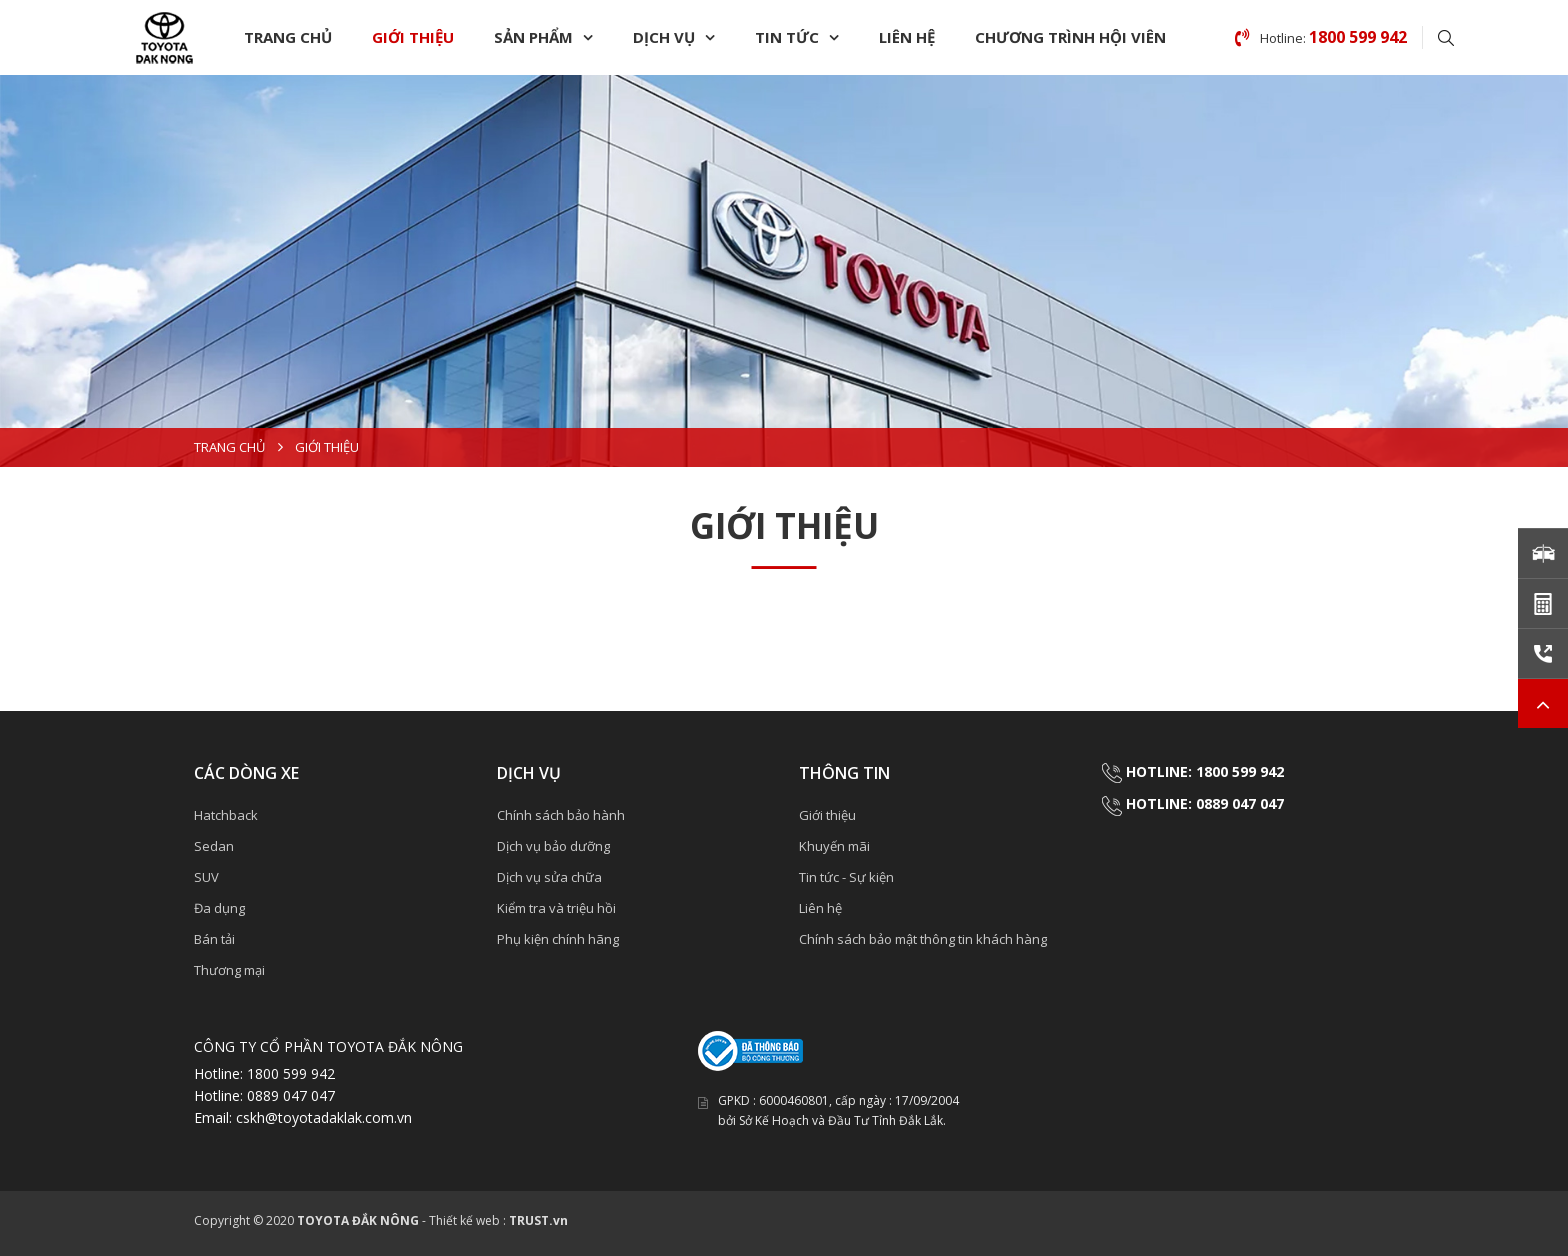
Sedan (214, 846)
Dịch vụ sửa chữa (549, 877)
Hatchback (226, 815)
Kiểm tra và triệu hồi (556, 908)
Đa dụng (219, 908)
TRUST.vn (538, 1220)
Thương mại (229, 970)
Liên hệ (907, 37)
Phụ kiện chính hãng (558, 939)
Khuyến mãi (834, 846)
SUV (206, 877)
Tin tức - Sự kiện (846, 877)
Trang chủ (288, 37)
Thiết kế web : (467, 1220)
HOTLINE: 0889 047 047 (1205, 803)
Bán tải (214, 939)
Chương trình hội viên (1070, 37)
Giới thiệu (413, 37)
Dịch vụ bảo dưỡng (553, 846)
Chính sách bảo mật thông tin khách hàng (923, 939)
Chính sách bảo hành (561, 815)
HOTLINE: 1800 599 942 (1205, 771)
